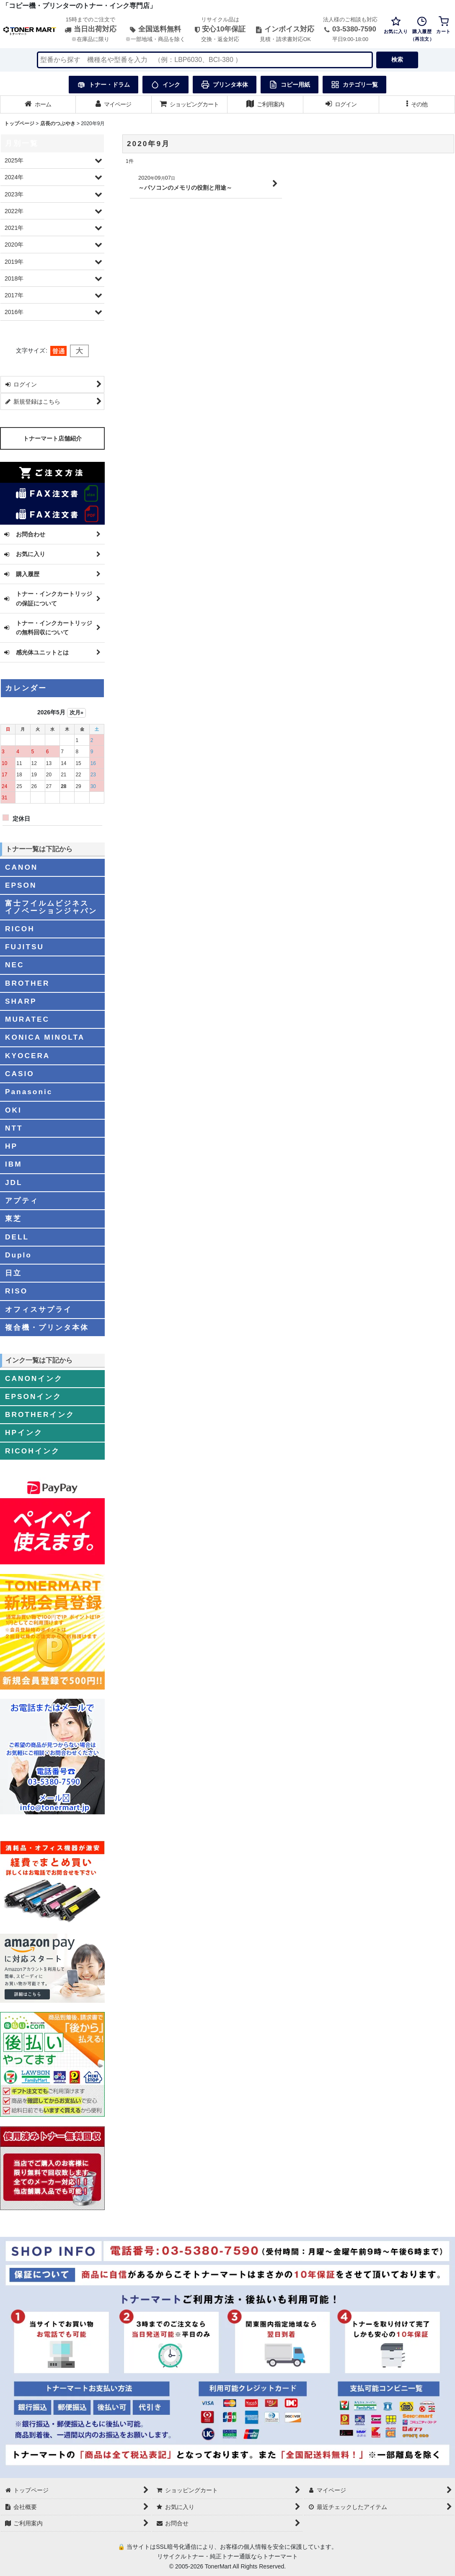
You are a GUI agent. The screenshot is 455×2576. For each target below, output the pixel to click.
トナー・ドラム (103, 84)
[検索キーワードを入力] (205, 60)
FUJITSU (24, 947)
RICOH (20, 929)
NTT (14, 1128)
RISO (16, 1291)
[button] (417, 104)
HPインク (24, 1432)
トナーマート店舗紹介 (52, 438)
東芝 (13, 1218)
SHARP (20, 1001)
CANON (21, 867)
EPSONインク (33, 1396)
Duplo (18, 1255)
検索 (397, 59)
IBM (13, 1164)
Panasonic (28, 1091)
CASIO (19, 1073)
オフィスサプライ (38, 1309)
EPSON (20, 885)
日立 (13, 1273)
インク (165, 84)
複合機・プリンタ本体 (47, 1327)
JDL (14, 1182)
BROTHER (27, 983)
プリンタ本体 (224, 84)
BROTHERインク (40, 1414)
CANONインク (34, 1378)
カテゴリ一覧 (354, 84)
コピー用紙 (289, 84)
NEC (14, 965)
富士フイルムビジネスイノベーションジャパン (51, 906)
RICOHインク (32, 1451)
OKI (13, 1110)
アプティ (22, 1200)
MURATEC (27, 1019)
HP (11, 1146)
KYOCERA (27, 1055)
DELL (17, 1237)
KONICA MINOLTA (45, 1037)
